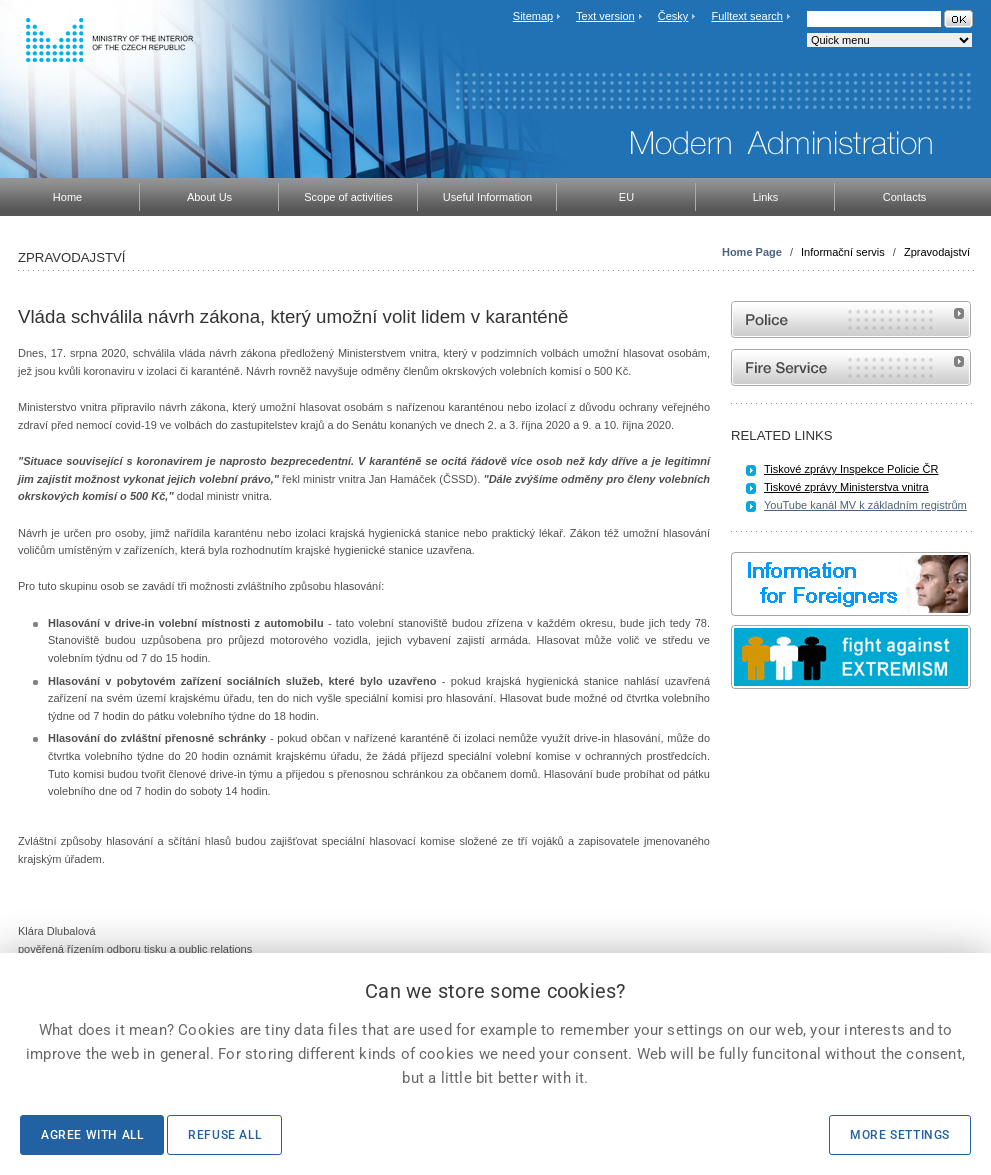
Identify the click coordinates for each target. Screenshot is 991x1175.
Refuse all (224, 1135)
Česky (673, 16)
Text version (605, 16)
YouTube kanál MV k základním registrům (865, 505)
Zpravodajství (937, 252)
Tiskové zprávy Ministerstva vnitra (846, 487)
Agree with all (92, 1135)
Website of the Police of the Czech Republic (851, 319)
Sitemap (533, 16)
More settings (900, 1135)
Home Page (752, 252)
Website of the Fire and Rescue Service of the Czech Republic (851, 367)
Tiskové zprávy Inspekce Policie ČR (851, 469)
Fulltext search (747, 16)
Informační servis (843, 252)
